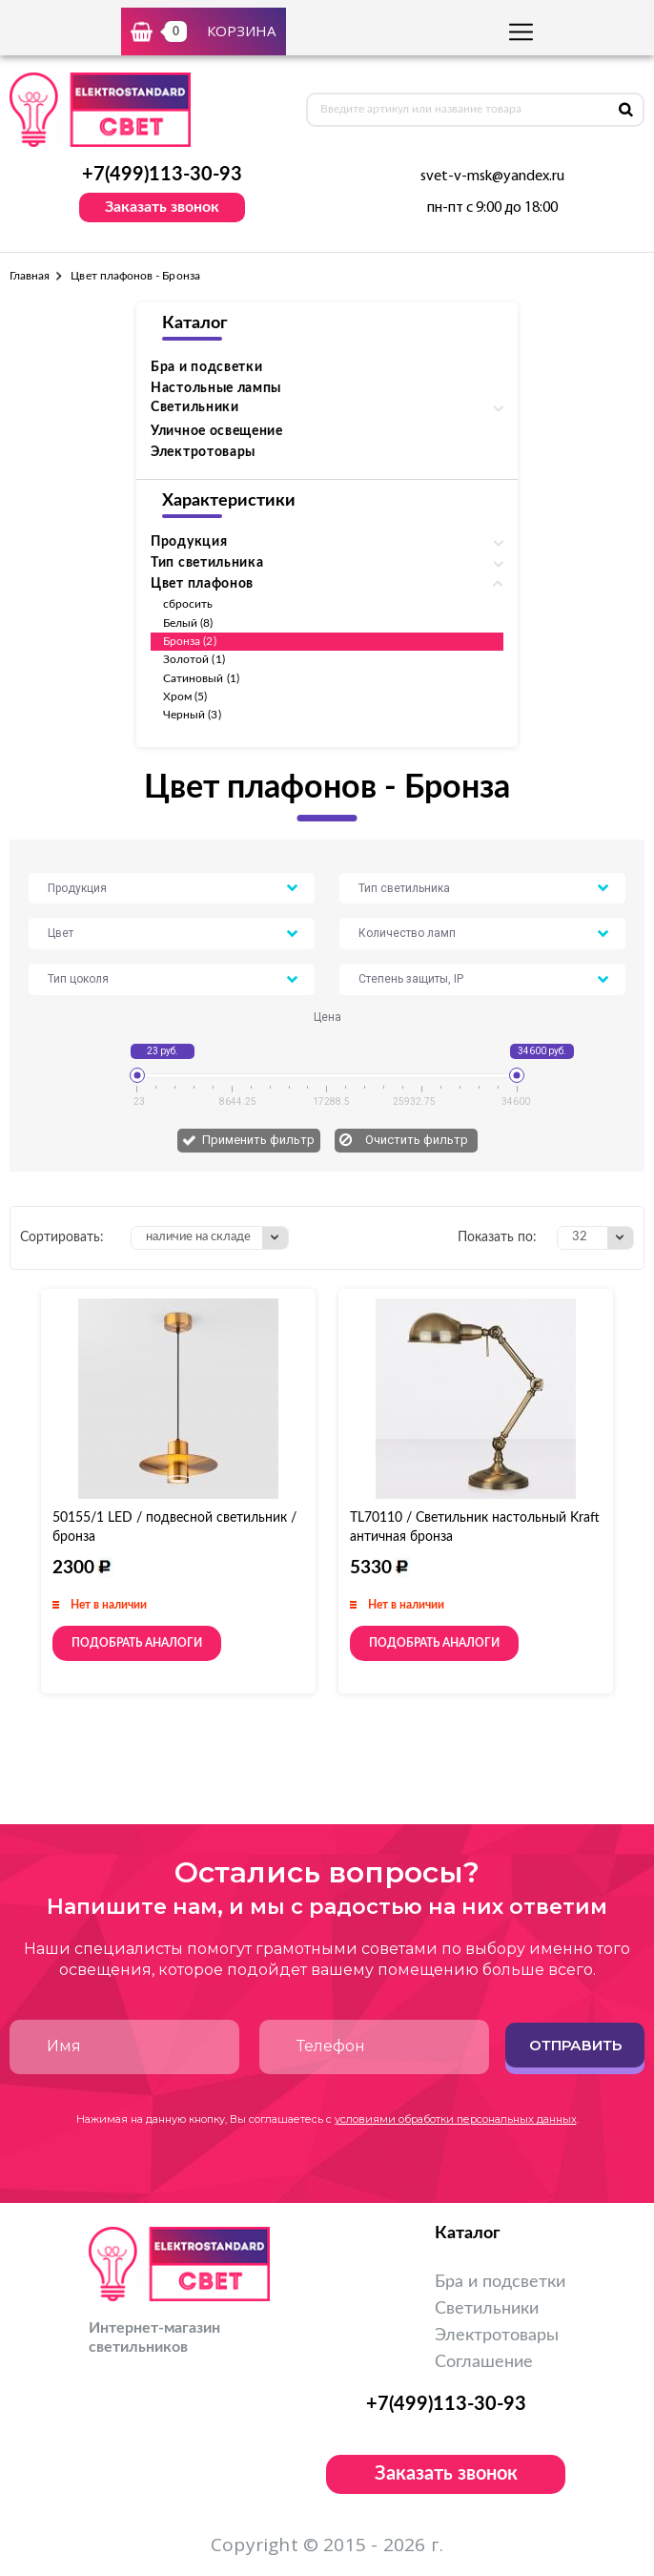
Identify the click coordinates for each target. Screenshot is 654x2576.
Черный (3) (192, 714)
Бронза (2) (189, 641)
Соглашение (484, 2362)
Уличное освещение (217, 431)
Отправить (575, 2045)
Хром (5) (185, 696)
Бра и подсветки (207, 367)
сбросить (188, 604)
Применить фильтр (258, 1139)
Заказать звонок (162, 207)
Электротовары (203, 452)
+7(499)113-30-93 (162, 174)
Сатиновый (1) (201, 678)
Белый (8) (188, 623)
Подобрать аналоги (137, 1643)
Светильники (487, 2308)
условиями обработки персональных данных (456, 2119)
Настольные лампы (216, 388)
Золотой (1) (194, 659)
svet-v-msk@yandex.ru (492, 176)
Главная (30, 275)
